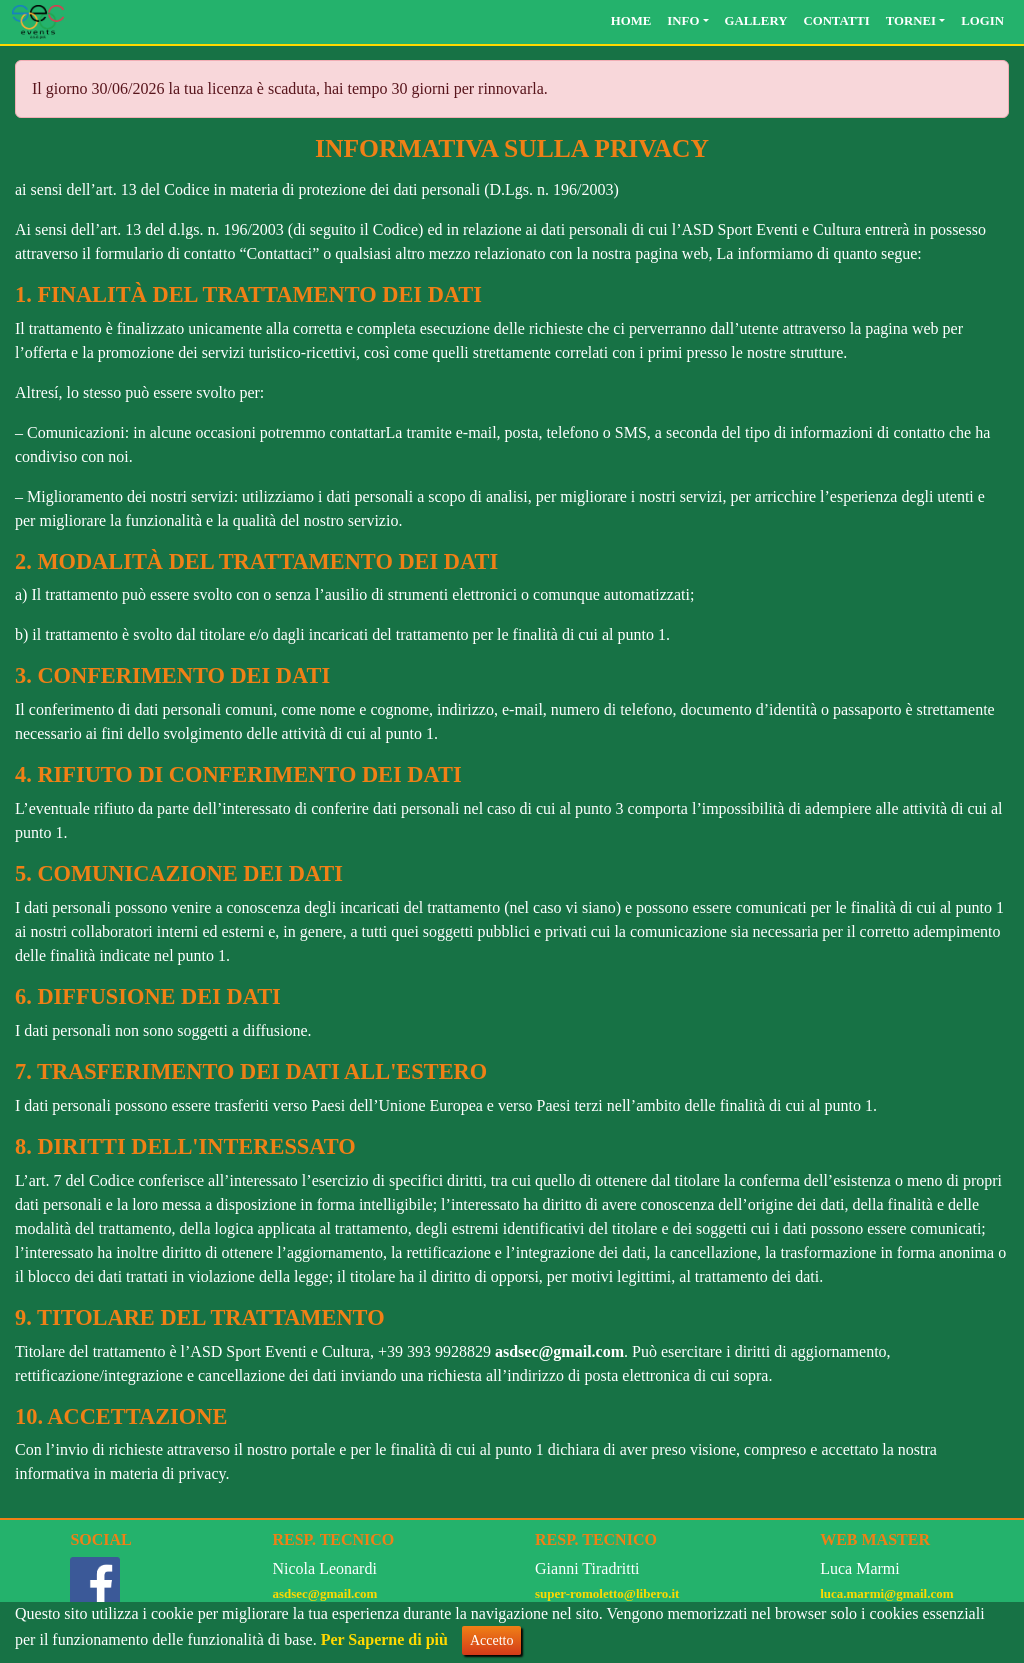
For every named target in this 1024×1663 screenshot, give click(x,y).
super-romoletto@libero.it (607, 1593)
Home (631, 21)
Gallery (756, 21)
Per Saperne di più (384, 1639)
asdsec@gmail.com (559, 1351)
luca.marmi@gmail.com (886, 1593)
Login (982, 21)
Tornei (911, 21)
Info (683, 21)
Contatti (836, 21)
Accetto (492, 1640)
